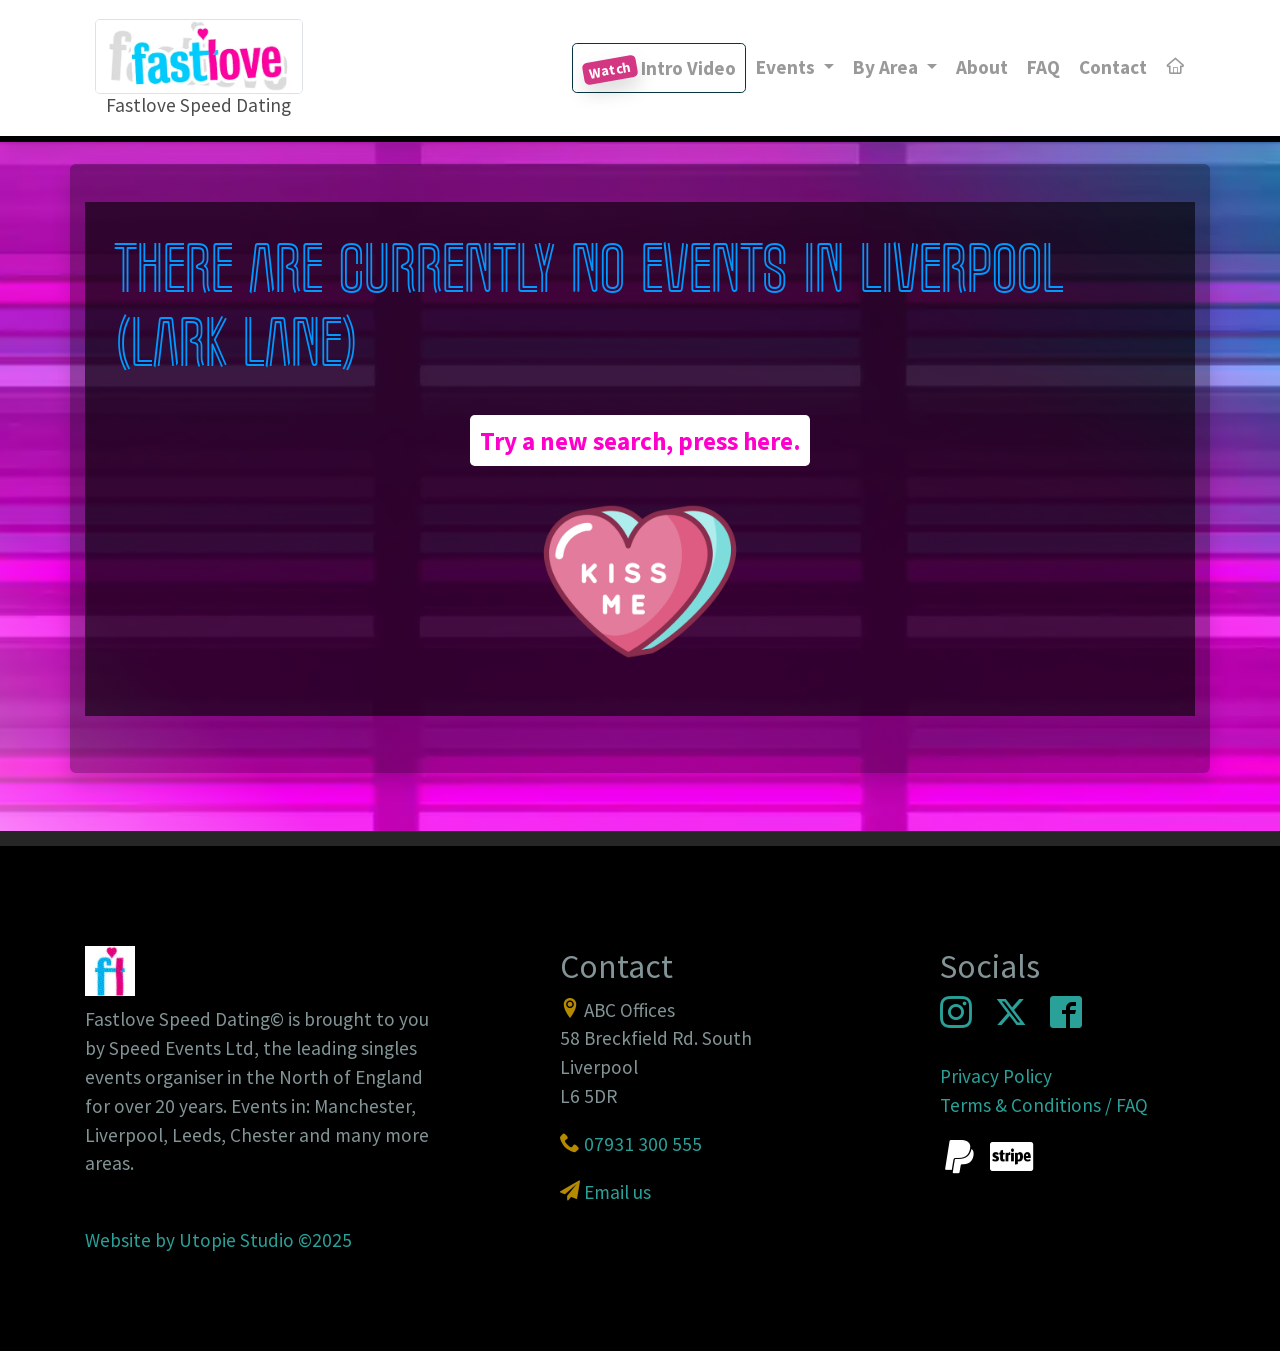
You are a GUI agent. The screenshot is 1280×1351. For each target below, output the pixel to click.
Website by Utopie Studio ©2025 (218, 1240)
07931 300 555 (643, 1144)
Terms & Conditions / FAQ (1044, 1105)
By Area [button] (887, 67)
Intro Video (659, 70)
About (982, 67)
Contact (1113, 67)
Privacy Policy (996, 1076)
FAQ (1043, 67)
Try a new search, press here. (640, 441)
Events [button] (787, 67)
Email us (617, 1192)
